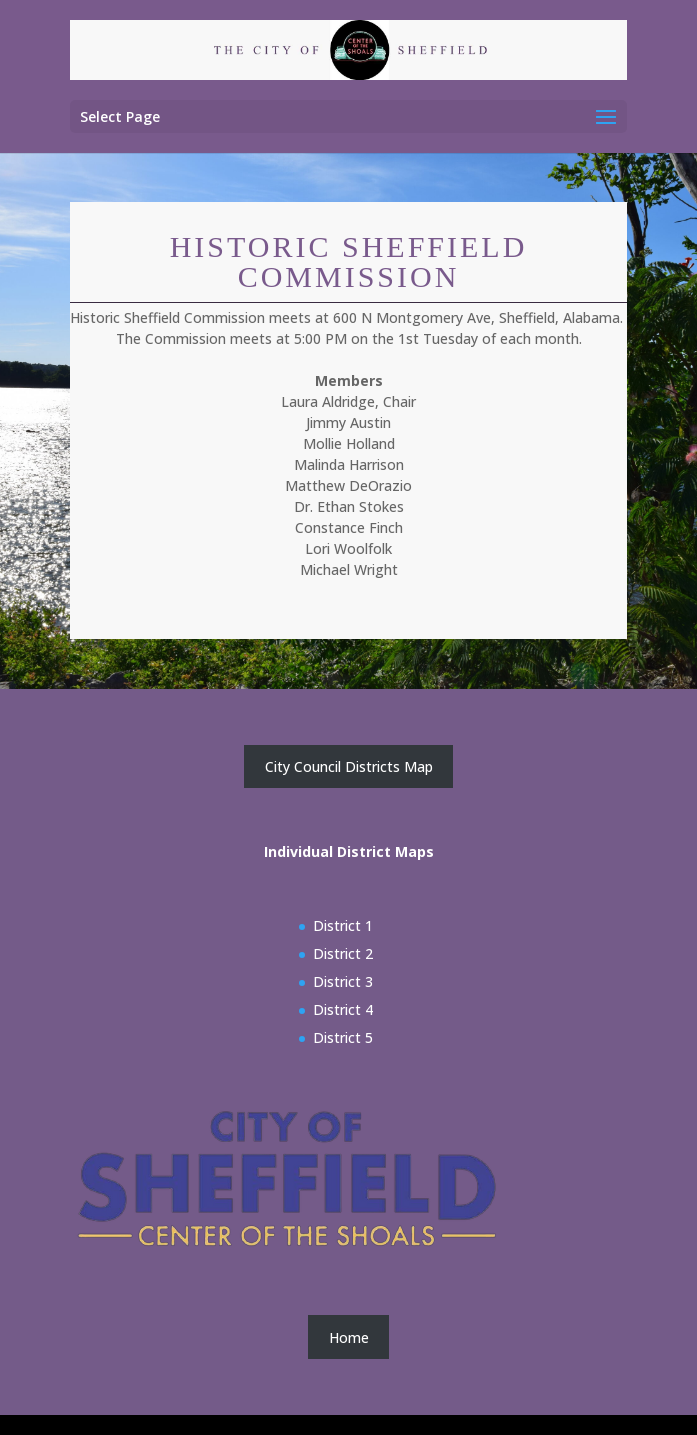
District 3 (343, 981)
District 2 (343, 953)
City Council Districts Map (349, 766)
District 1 (343, 925)
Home (349, 1337)
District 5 (343, 1037)
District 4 (343, 1009)
